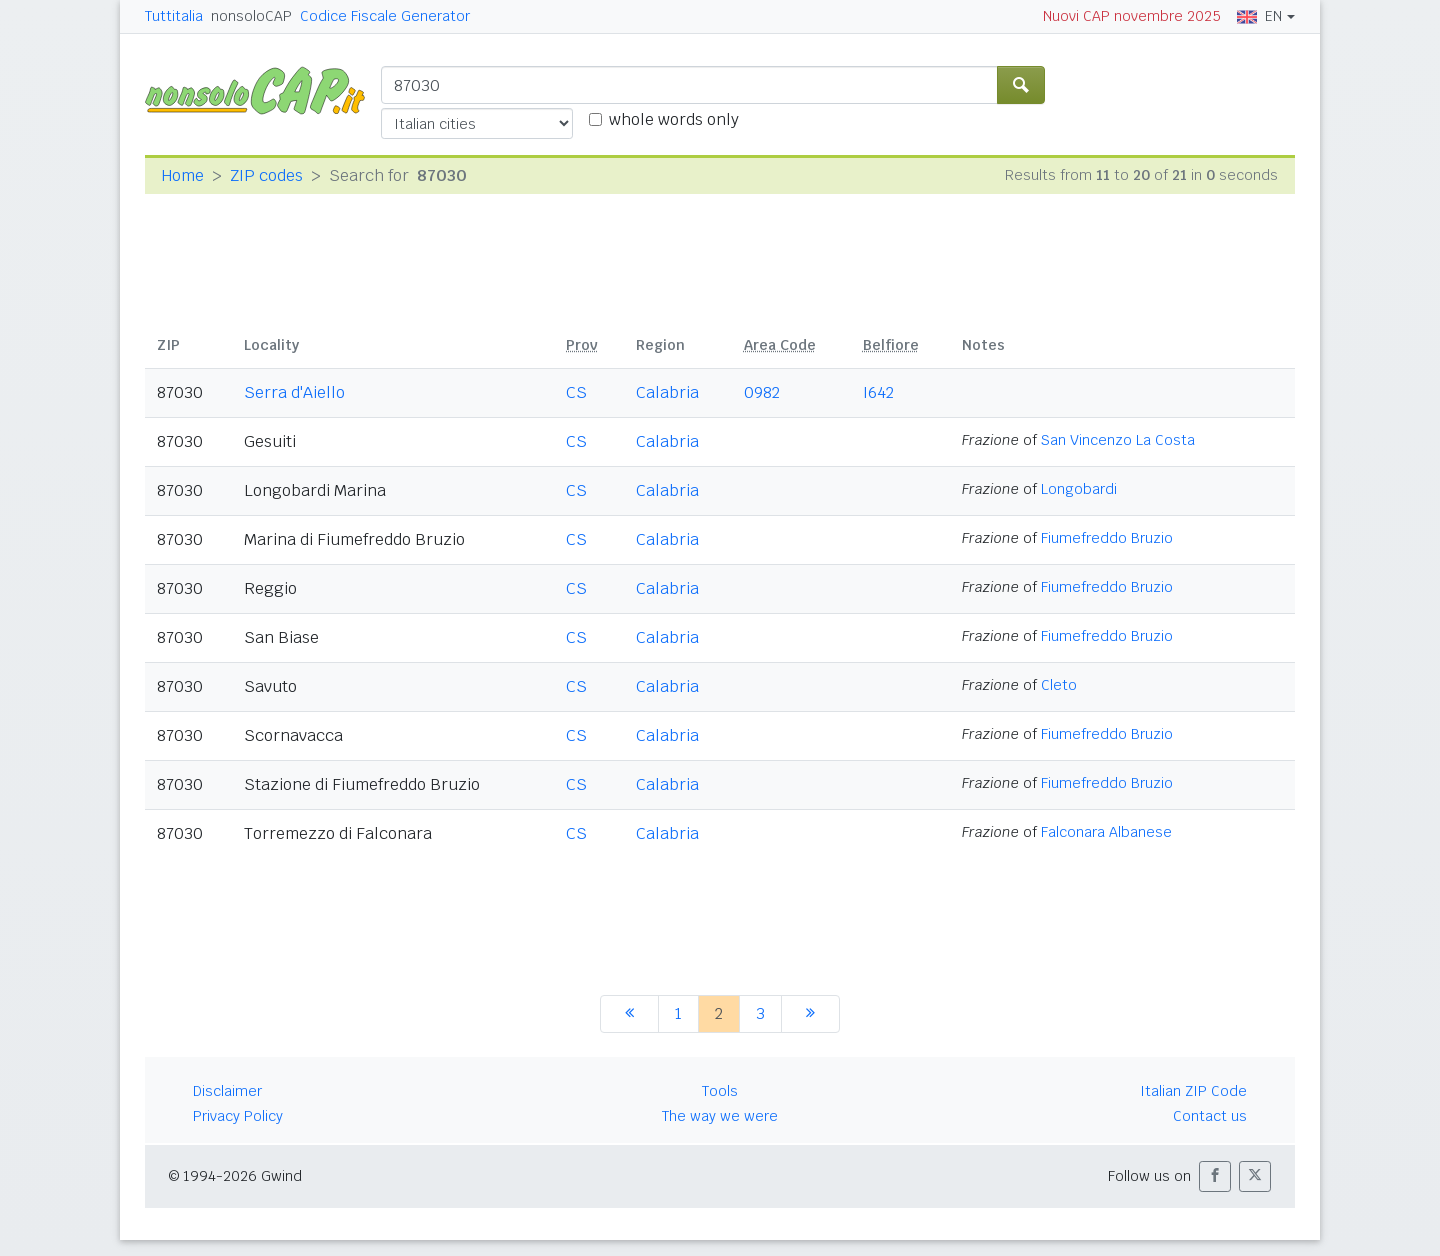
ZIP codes (266, 175)
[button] (1215, 1176)
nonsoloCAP (251, 16)
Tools (720, 1091)
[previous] (629, 1014)
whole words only (674, 119)
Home (182, 175)
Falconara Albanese (1106, 832)
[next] (810, 1014)
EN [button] (1259, 16)
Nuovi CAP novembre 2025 (1132, 16)
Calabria (667, 392)
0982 (762, 392)
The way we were (720, 1116)
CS (576, 392)
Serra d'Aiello (294, 392)
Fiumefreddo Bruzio (1107, 538)
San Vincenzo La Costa (1118, 440)
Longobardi (1079, 489)
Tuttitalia (174, 16)
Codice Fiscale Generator (385, 16)
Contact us (1210, 1116)
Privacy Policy (238, 1116)
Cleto (1059, 685)
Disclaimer (227, 1091)
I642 (878, 392)
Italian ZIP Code (1193, 1091)
